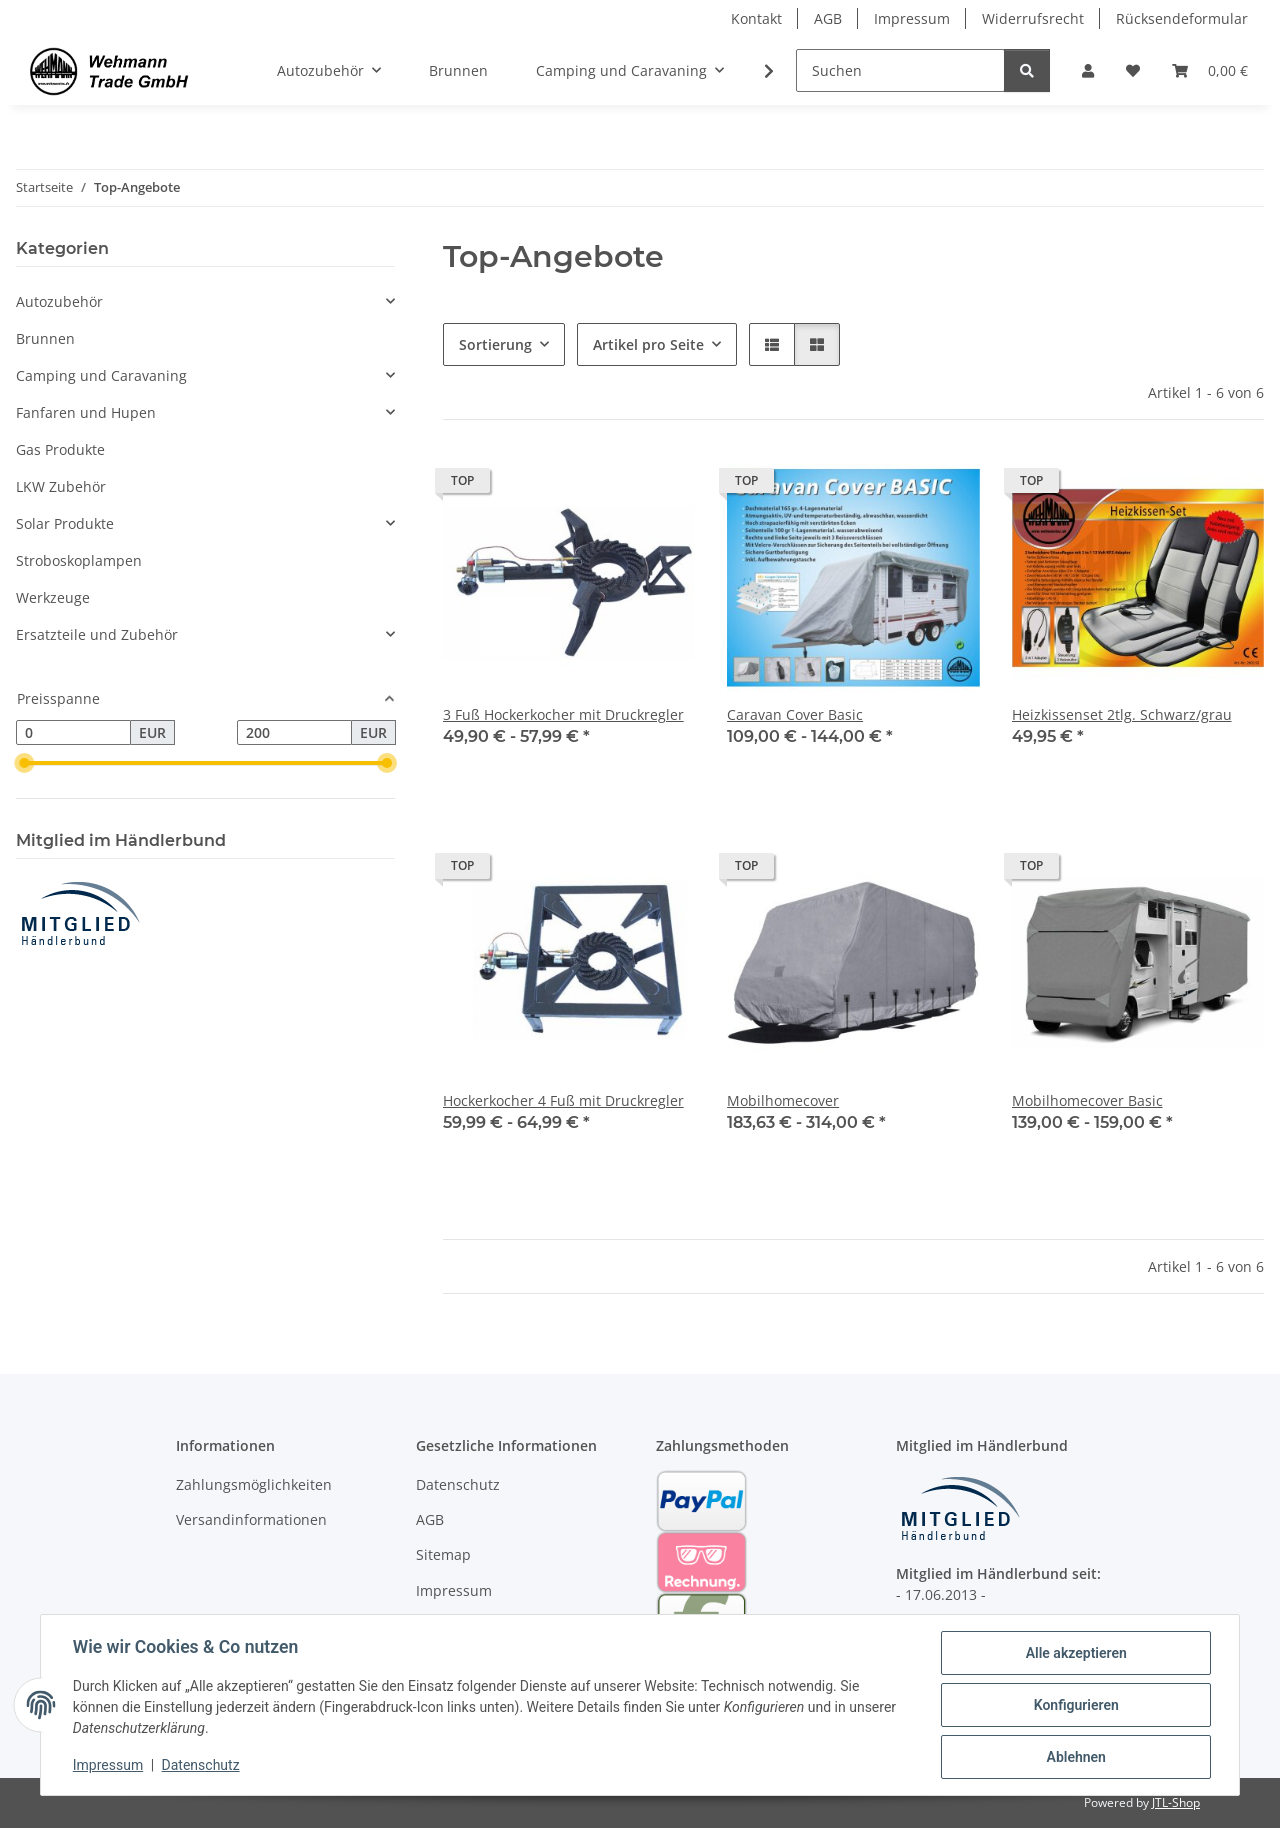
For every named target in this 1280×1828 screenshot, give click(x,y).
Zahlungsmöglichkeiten (254, 1484)
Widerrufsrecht (1033, 18)
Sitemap (443, 1554)
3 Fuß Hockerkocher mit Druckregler (563, 714)
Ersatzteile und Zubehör (97, 634)
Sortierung (495, 344)
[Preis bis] (294, 733)
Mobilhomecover (783, 1100)
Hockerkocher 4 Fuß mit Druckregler (563, 1100)
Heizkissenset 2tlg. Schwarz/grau (1122, 714)
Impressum (108, 1766)
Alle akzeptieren (1075, 1653)
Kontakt (756, 18)
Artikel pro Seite (648, 344)
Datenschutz (201, 1766)
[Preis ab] (73, 733)
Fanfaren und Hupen (86, 412)
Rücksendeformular (1182, 18)
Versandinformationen (251, 1519)
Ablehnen (1075, 1757)
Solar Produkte (65, 523)
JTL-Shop (1176, 1802)
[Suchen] (900, 70)
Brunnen (45, 338)
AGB (828, 18)
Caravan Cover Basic (795, 714)
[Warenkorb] (1210, 70)
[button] (1088, 70)
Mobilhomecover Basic (1087, 1100)
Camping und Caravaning (101, 375)
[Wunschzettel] (1133, 70)
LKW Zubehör (61, 486)
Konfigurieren (1075, 1705)
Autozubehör (59, 301)
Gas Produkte (60, 449)
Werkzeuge (53, 597)
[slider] (24, 764)
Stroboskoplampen (79, 560)
